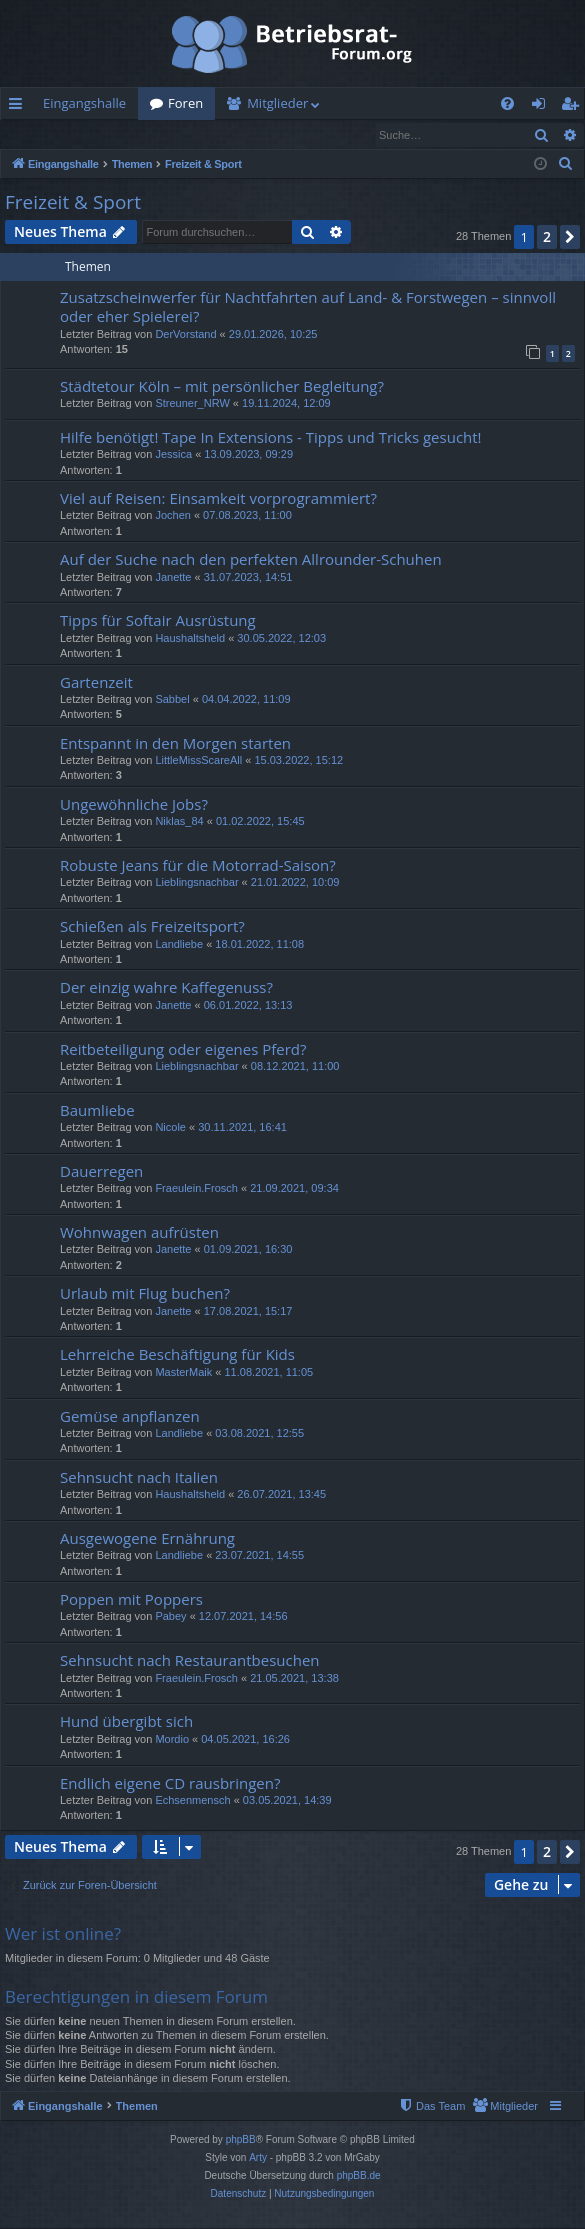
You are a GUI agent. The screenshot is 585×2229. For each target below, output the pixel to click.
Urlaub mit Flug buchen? (145, 1294)
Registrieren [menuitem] (574, 107)
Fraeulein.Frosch (196, 1189)
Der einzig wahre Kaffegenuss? (166, 988)
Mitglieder (277, 103)
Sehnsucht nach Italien (139, 1478)
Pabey (170, 1617)
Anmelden (46, 134)
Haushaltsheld (190, 639)
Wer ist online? (63, 1934)
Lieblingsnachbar (196, 883)
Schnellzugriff (19, 107)
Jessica (173, 455)
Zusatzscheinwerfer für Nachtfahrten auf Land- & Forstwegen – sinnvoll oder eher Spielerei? (308, 307)
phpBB (241, 2140)
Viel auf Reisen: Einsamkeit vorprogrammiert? (218, 499)
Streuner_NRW (192, 404)
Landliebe (179, 945)
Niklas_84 (179, 822)
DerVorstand (185, 335)
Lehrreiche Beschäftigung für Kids (177, 1355)
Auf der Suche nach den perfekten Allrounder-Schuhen (251, 560)
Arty (258, 2158)
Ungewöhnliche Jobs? (134, 805)
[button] (570, 238)
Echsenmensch (192, 1801)
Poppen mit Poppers (131, 1600)
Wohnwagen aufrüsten (139, 1233)
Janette (173, 578)
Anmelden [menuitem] (544, 107)
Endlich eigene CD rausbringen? (170, 1784)
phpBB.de (359, 2176)
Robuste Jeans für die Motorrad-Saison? (198, 866)
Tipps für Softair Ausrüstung (158, 621)
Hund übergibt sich (126, 1722)
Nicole (170, 1128)
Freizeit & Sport (73, 203)
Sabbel (172, 700)
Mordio (172, 1740)
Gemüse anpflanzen (130, 1417)
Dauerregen (101, 1172)
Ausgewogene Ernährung (147, 1539)
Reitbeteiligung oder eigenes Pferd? (183, 1050)
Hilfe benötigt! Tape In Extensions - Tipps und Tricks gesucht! (271, 438)
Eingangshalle (84, 103)
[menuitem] (507, 103)
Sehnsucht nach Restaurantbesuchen (190, 1661)
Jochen (172, 516)
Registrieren (137, 134)
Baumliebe (97, 1111)
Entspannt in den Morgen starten (175, 744)
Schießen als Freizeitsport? (152, 927)
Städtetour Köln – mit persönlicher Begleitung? (222, 387)
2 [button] (547, 237)
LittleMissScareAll (198, 761)
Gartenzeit (96, 683)
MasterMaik (183, 1373)
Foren (185, 103)
